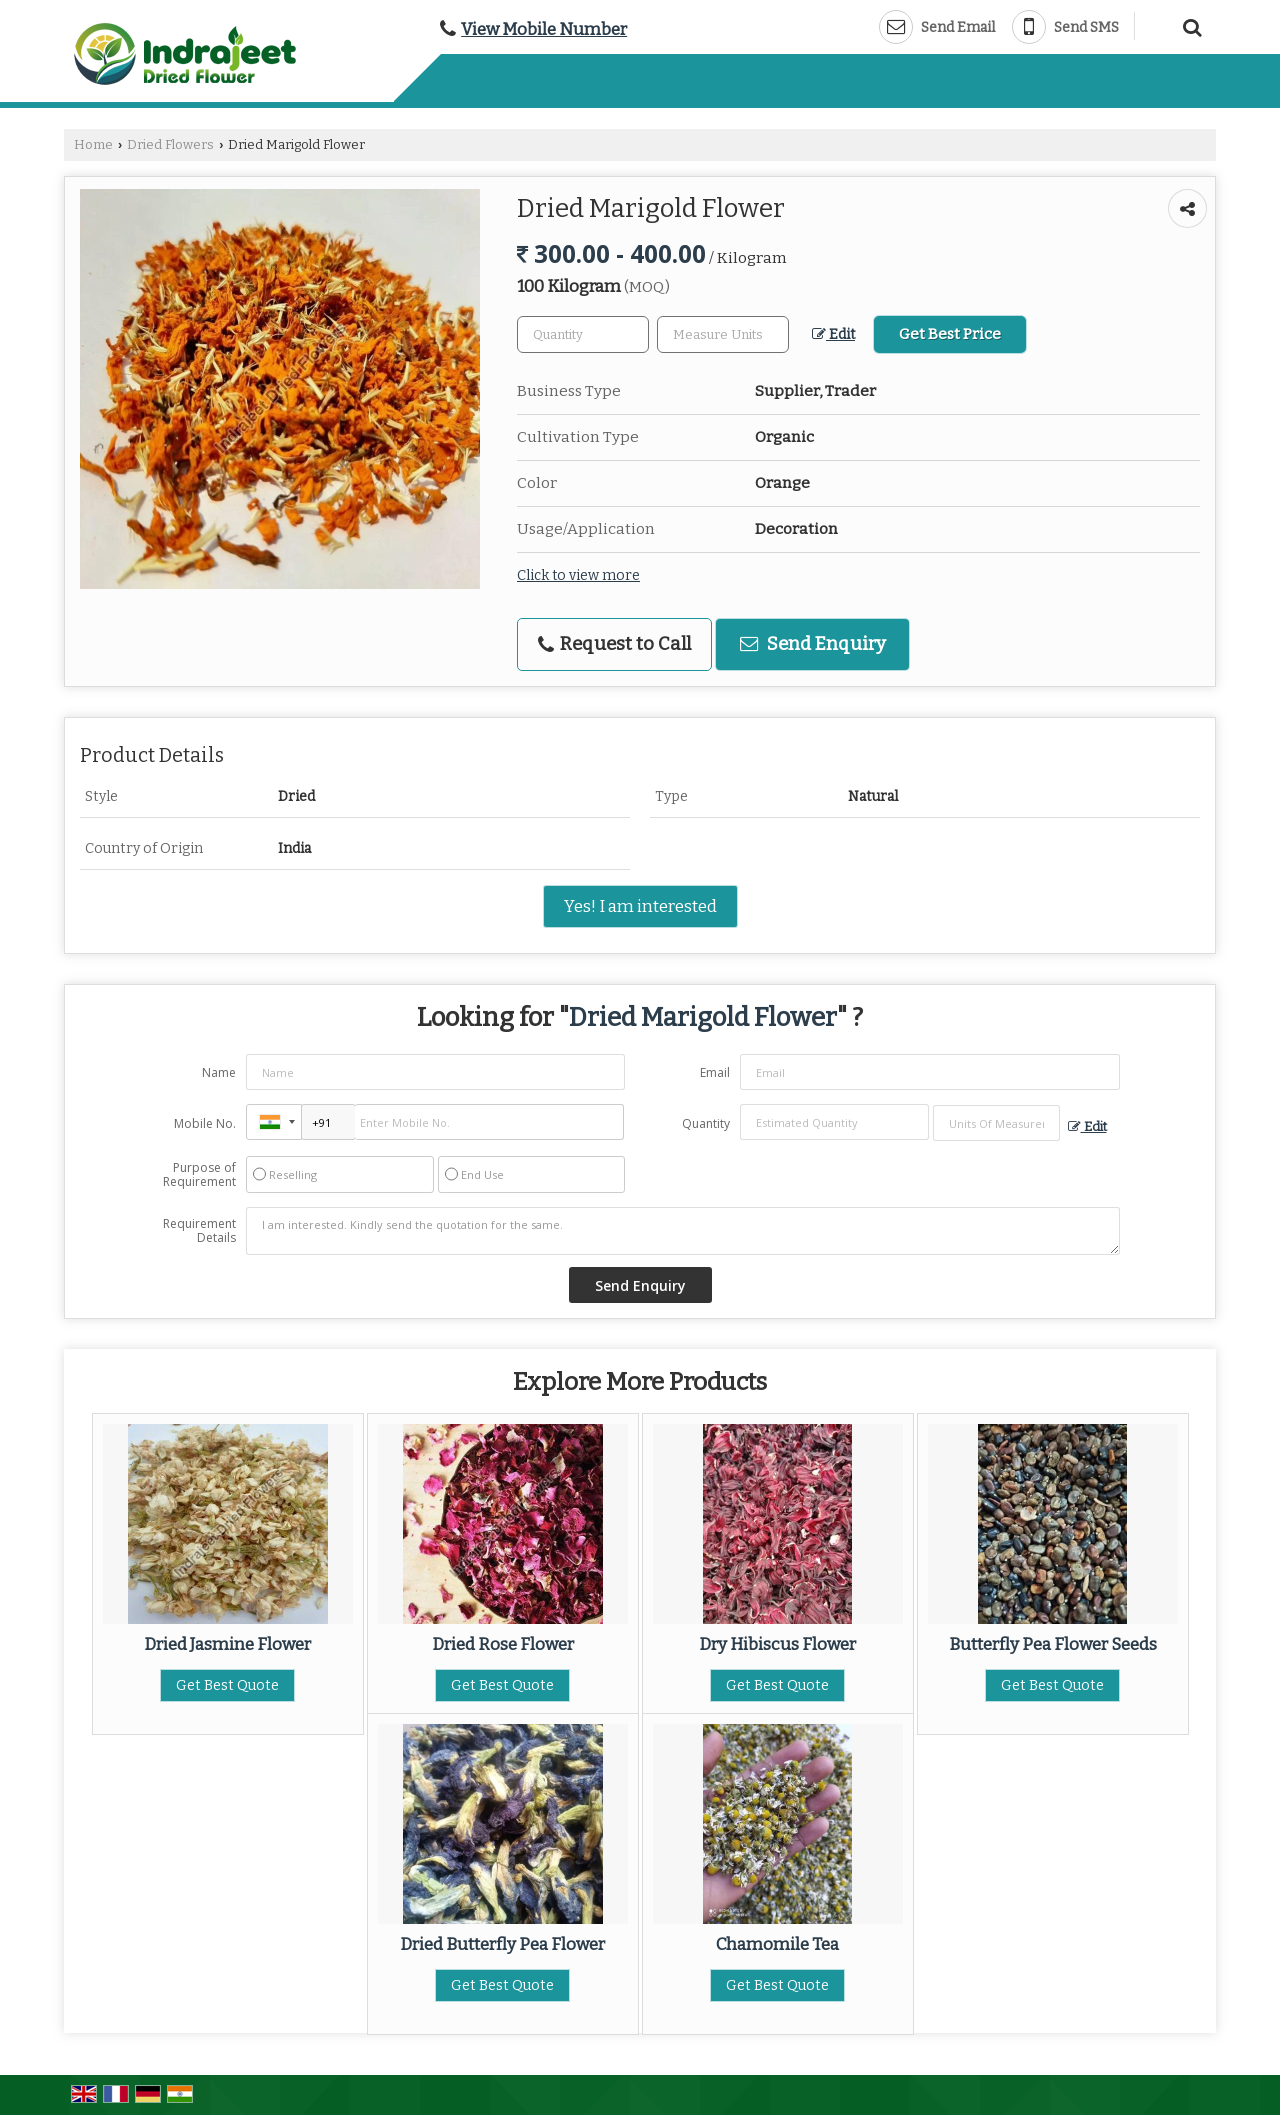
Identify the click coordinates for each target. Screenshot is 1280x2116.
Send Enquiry (813, 644)
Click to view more (578, 575)
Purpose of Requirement (199, 1175)
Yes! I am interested (640, 906)
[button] (544, 29)
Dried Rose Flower (503, 1644)
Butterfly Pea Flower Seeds (1053, 1644)
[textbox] (723, 334)
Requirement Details (199, 1231)
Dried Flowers (170, 144)
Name (219, 1072)
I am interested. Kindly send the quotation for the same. (683, 1231)
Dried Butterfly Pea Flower (502, 1944)
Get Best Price (950, 334)
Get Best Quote (227, 1685)
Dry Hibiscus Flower (777, 1644)
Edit (833, 334)
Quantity (706, 1123)
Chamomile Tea (777, 1944)
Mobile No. (205, 1123)
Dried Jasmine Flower (227, 1644)
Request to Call (614, 644)
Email (715, 1072)
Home (93, 144)
